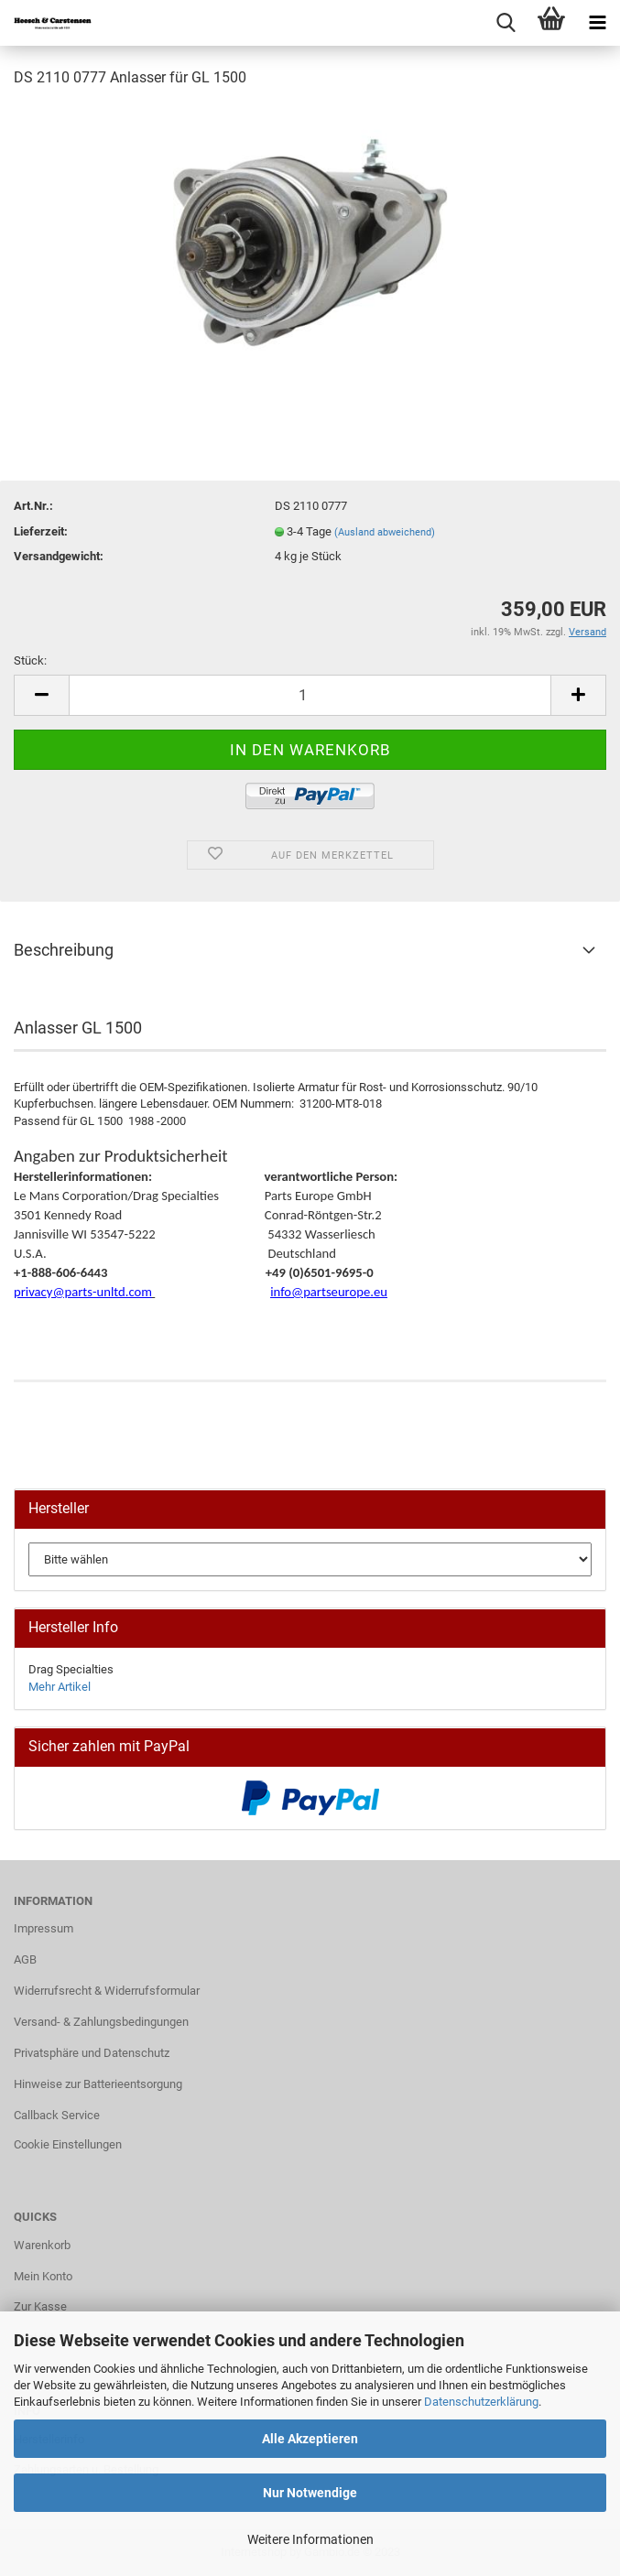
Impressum (43, 1928)
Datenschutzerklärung (481, 2401)
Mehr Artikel (59, 1687)
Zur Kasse (40, 2306)
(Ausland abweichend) (384, 532)
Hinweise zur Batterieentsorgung (98, 2084)
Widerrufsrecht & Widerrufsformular (107, 1990)
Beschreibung (64, 949)
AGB (25, 1959)
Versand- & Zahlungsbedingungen (101, 2022)
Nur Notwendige (310, 2492)
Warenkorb (42, 2245)
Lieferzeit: (41, 531)
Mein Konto (43, 2276)
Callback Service (57, 2115)
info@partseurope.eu (328, 1291)
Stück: (30, 660)
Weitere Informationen (310, 2539)
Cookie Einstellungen (68, 2144)
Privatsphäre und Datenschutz (91, 2053)
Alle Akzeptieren (310, 2438)
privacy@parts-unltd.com (83, 1291)
